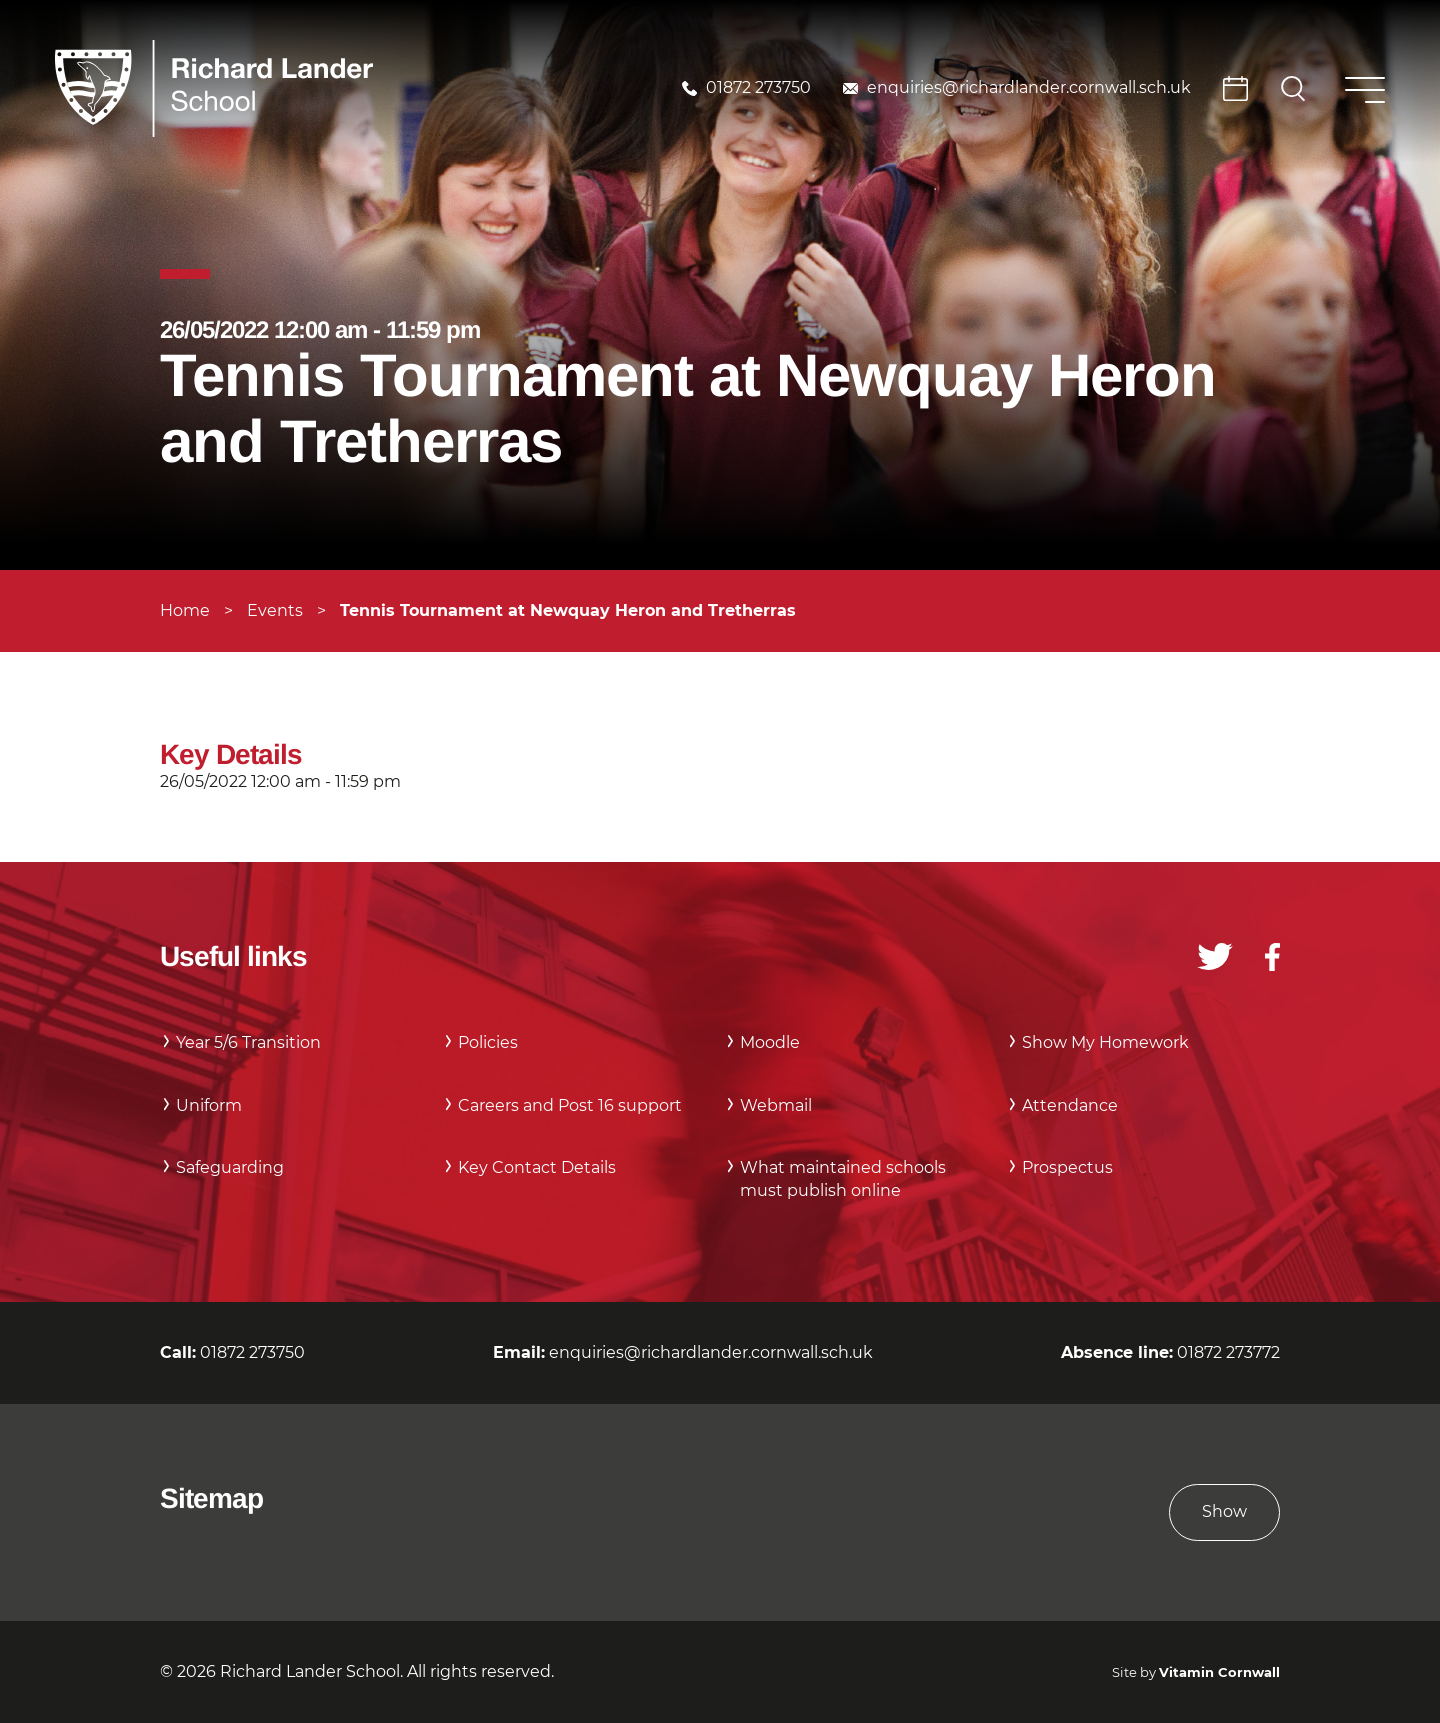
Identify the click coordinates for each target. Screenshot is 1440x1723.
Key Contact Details (537, 1167)
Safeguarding (230, 1167)
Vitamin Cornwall (1219, 1672)
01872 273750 (758, 87)
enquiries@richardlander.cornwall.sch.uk (1029, 87)
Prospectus (1067, 1167)
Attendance (1070, 1105)
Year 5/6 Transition (248, 1042)
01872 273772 (1228, 1352)
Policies (488, 1042)
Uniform (209, 1105)
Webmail (776, 1105)
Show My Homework (1105, 1042)
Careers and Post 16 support (570, 1105)
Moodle (770, 1042)
